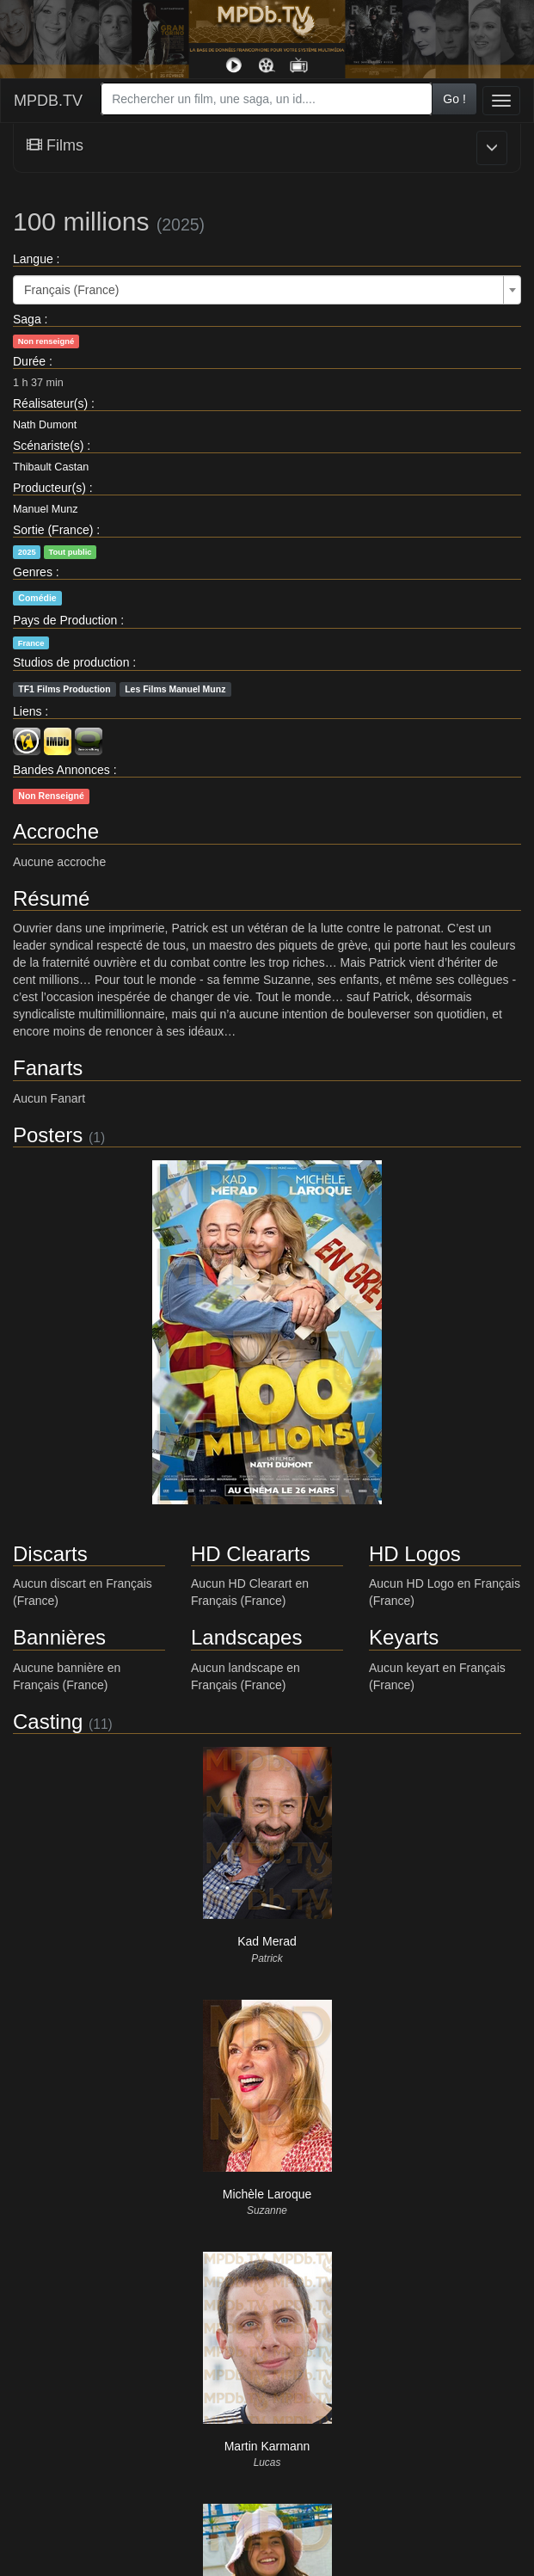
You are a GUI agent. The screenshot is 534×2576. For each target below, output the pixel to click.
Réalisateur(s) (50, 403)
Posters (48, 1135)
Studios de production (71, 662)
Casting (48, 1721)
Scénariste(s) (48, 445)
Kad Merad (266, 1941)
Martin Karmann (267, 2446)
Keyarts (404, 1637)
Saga (27, 319)
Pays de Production (65, 620)
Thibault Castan (51, 467)
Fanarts (48, 1067)
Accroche (56, 831)
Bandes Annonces (61, 770)
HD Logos (415, 1553)
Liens (27, 711)
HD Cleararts (250, 1553)
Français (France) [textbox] (71, 290)
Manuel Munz (45, 509)
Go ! (454, 99)
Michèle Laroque (267, 2194)
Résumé (51, 898)
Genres (32, 572)
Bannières (59, 1637)
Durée (29, 361)
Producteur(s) (49, 488)
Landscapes (246, 1637)
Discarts (50, 1553)
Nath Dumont (45, 425)
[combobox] (267, 99)
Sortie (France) (53, 530)
